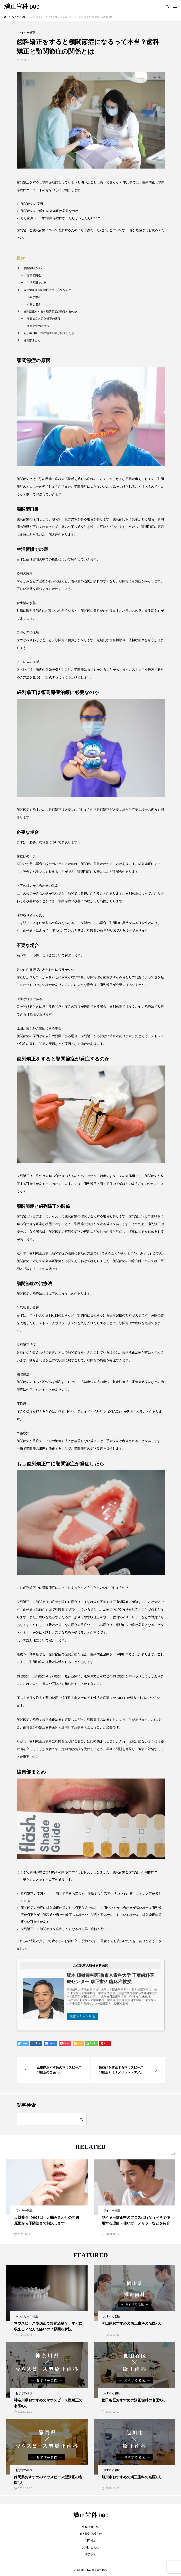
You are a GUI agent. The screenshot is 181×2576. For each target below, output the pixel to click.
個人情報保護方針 (90, 2534)
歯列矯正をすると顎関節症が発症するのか (50, 311)
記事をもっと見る (82, 2016)
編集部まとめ (32, 340)
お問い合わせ (90, 2547)
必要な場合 (34, 297)
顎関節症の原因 (33, 268)
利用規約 (90, 2540)
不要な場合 (34, 304)
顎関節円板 (34, 275)
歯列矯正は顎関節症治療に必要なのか (47, 289)
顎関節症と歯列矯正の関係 (43, 318)
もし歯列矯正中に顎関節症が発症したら (49, 333)
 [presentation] (172, 2154)
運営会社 (90, 2554)
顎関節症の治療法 (38, 325)
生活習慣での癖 (36, 282)
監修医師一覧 (90, 2527)
